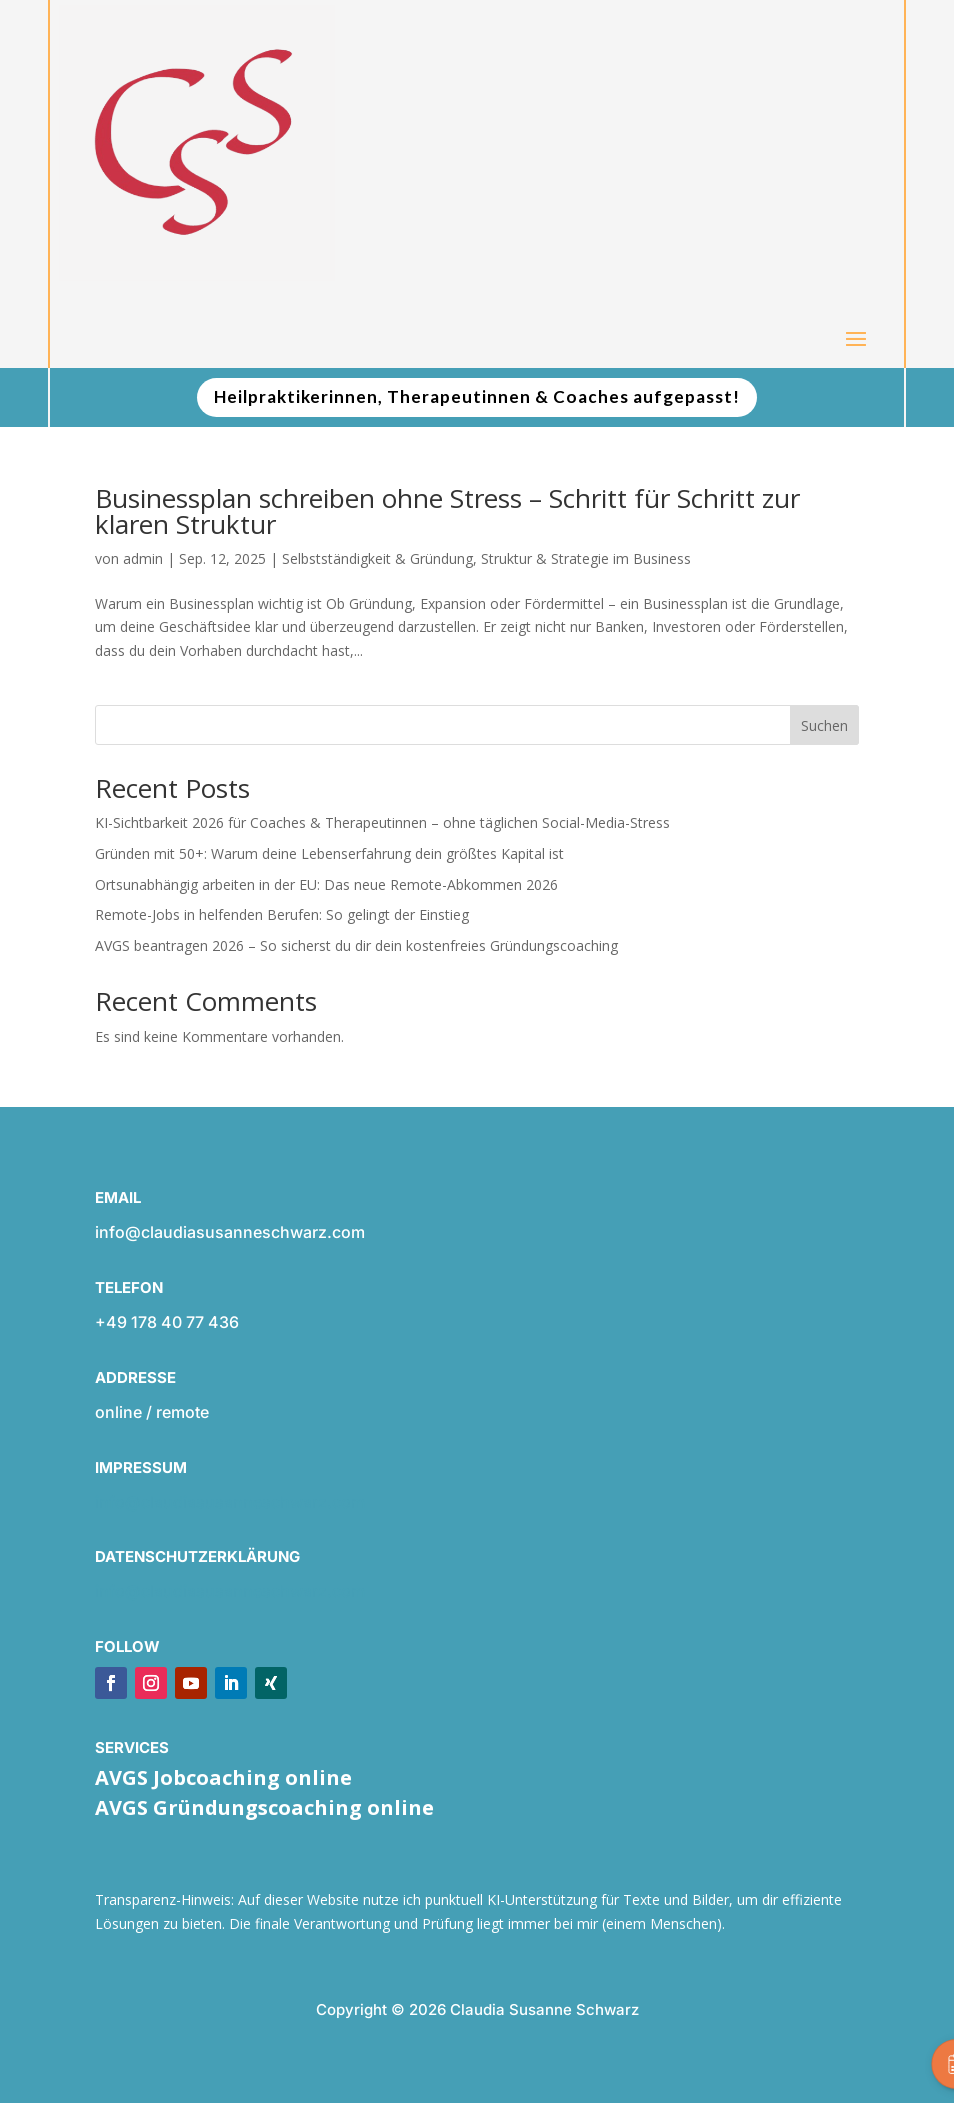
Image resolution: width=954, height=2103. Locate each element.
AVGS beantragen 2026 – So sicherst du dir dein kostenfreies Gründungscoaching (356, 945)
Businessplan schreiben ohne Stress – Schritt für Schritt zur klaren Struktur (447, 511)
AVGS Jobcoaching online (223, 1777)
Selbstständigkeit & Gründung (377, 558)
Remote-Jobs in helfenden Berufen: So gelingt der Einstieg (282, 914)
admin (143, 558)
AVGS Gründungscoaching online (264, 1807)
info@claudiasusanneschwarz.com (230, 1502)
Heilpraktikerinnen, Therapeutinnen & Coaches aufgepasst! (477, 396)
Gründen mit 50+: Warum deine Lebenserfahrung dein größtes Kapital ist (329, 853)
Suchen (824, 725)
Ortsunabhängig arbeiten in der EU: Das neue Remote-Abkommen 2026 (326, 884)
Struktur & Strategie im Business (586, 558)
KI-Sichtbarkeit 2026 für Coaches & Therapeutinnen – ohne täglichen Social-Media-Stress (382, 822)
